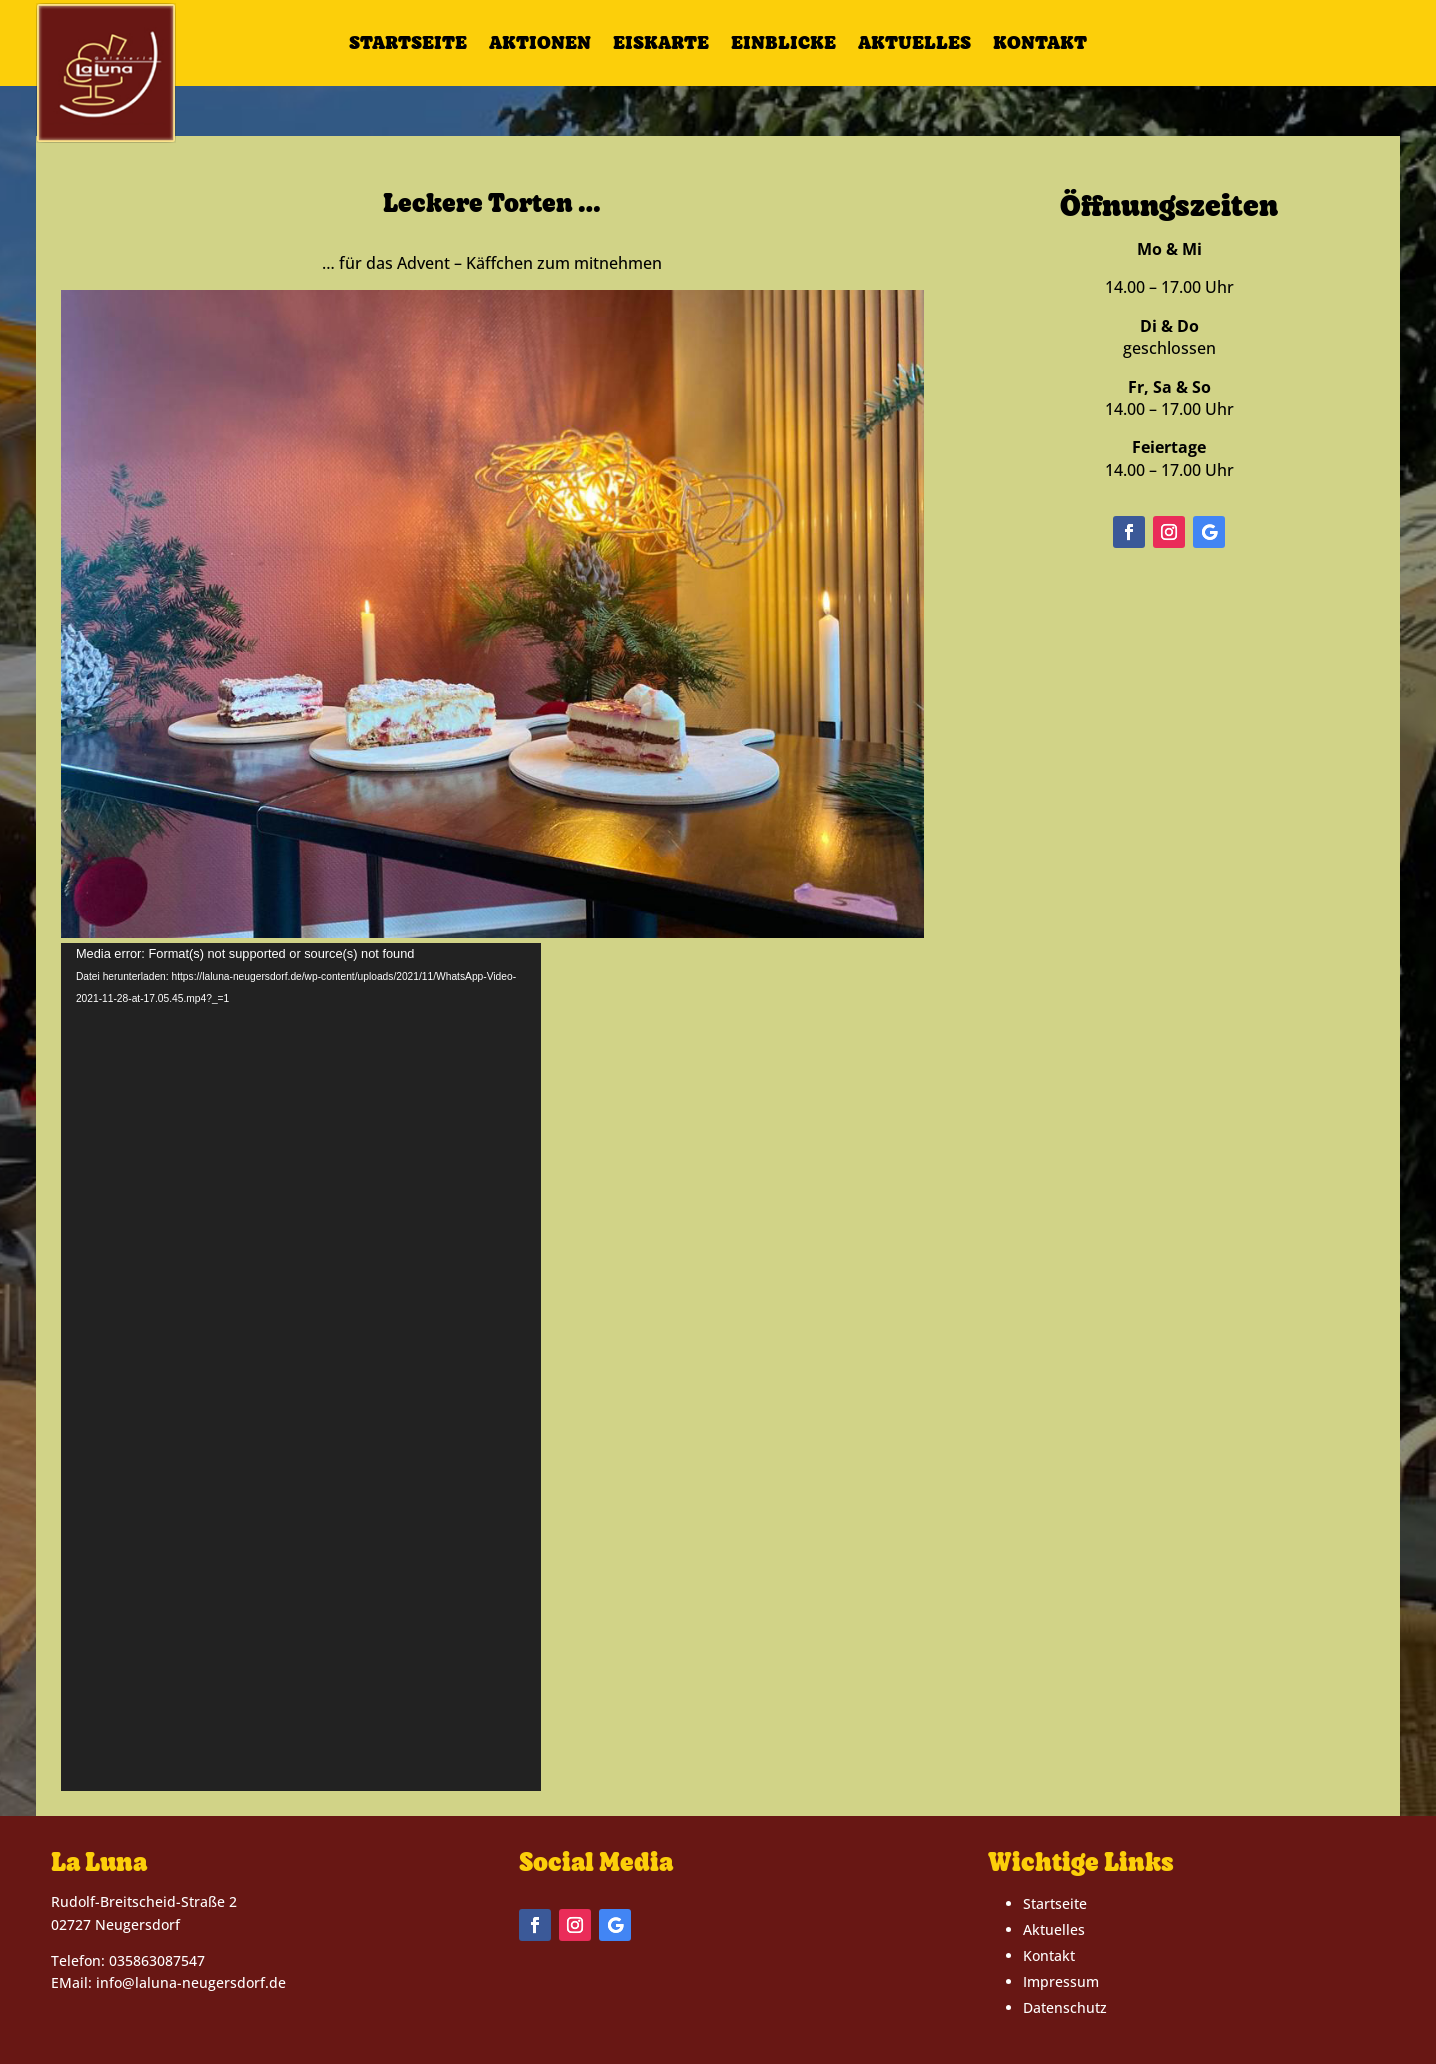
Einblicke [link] (783, 43)
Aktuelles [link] (914, 43)
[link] (106, 73)
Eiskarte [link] (661, 43)
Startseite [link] (408, 43)
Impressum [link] (1061, 1981)
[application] (301, 1367)
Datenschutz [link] (1065, 2007)
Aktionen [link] (540, 43)
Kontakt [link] (1040, 43)
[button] (1129, 532)
